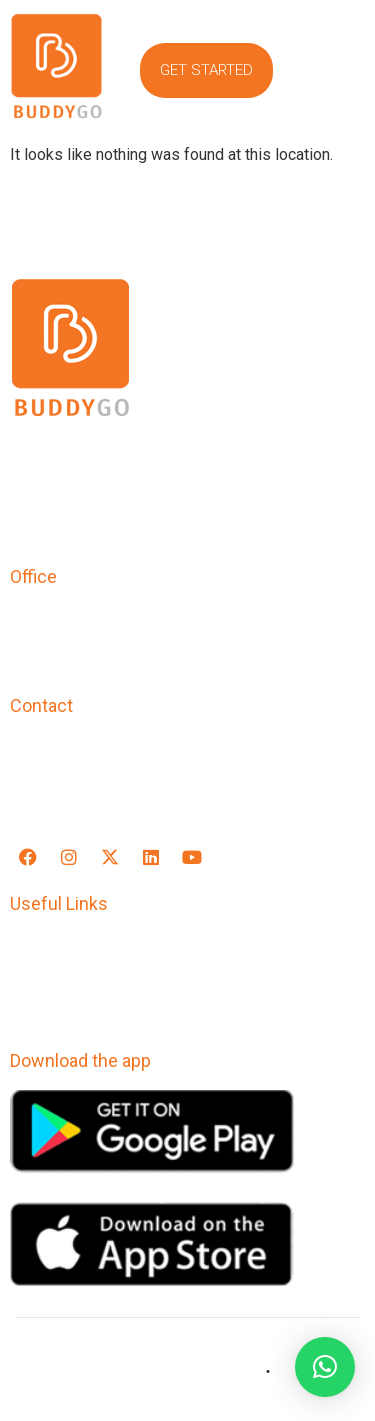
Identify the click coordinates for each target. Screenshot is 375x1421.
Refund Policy (65, 1002)
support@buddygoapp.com (118, 790)
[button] (337, 71)
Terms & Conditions (88, 974)
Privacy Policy (65, 946)
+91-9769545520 (78, 748)
